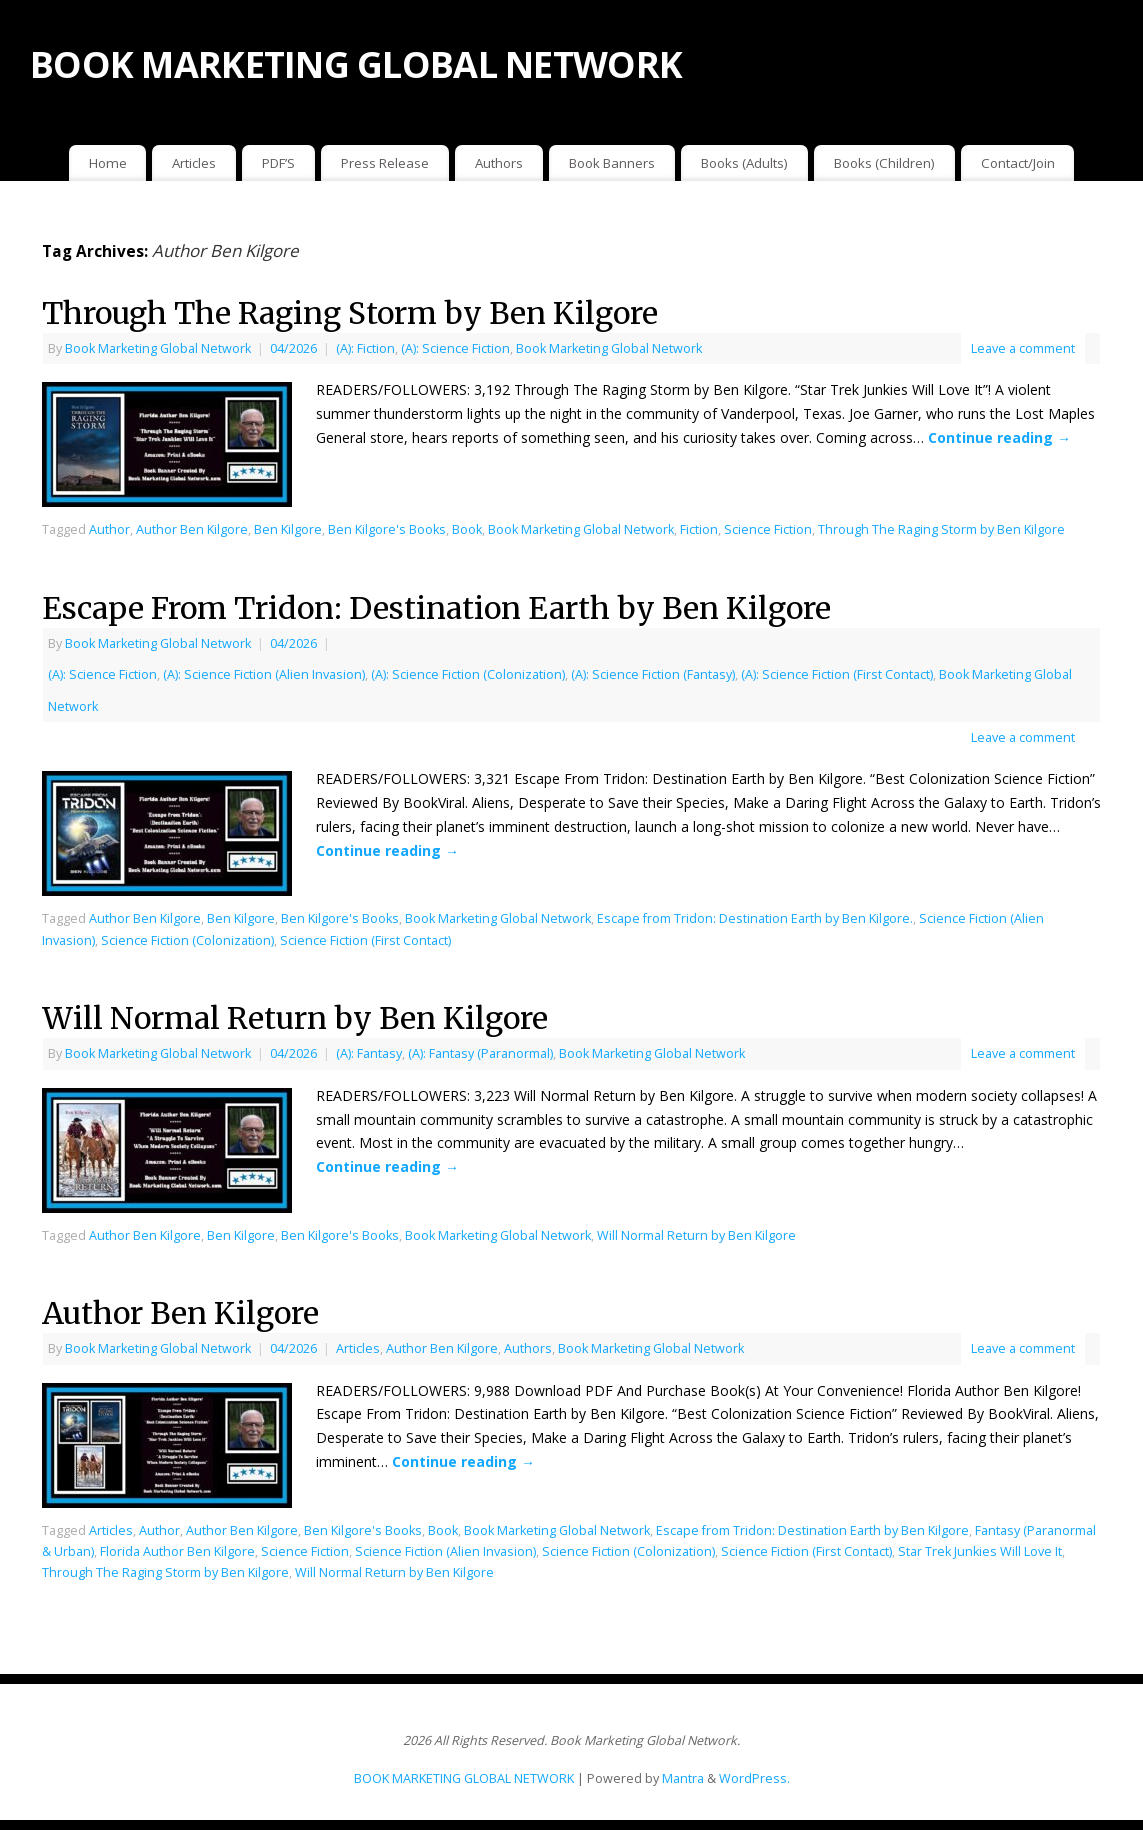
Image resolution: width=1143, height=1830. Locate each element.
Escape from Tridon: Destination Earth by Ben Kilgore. (755, 918)
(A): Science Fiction (455, 348)
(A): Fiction (365, 348)
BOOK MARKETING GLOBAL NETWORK (356, 64)
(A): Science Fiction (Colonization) (468, 674)
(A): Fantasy (369, 1053)
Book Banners (612, 163)
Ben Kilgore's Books (387, 529)
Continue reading (999, 437)
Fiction (699, 529)
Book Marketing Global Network (158, 348)
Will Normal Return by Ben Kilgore (295, 1018)
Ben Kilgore (288, 529)
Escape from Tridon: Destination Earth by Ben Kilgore (812, 1530)
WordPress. (754, 1778)
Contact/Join (1018, 163)
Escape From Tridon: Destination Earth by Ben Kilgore (436, 608)
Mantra (683, 1778)
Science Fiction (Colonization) (187, 940)
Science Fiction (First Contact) (365, 940)
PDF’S (278, 163)
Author (109, 529)
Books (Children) (884, 163)
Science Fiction (768, 529)
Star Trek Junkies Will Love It (980, 1551)
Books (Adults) (744, 163)
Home (108, 163)
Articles (194, 163)
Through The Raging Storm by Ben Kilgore (350, 313)
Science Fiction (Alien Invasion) (445, 1551)
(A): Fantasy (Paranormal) (480, 1053)
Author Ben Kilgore (192, 529)
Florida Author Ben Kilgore (177, 1551)
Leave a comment (1023, 348)
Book (467, 529)
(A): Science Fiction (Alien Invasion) (264, 674)
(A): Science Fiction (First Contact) (837, 674)
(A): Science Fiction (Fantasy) (653, 674)
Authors (499, 163)
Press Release (385, 163)
